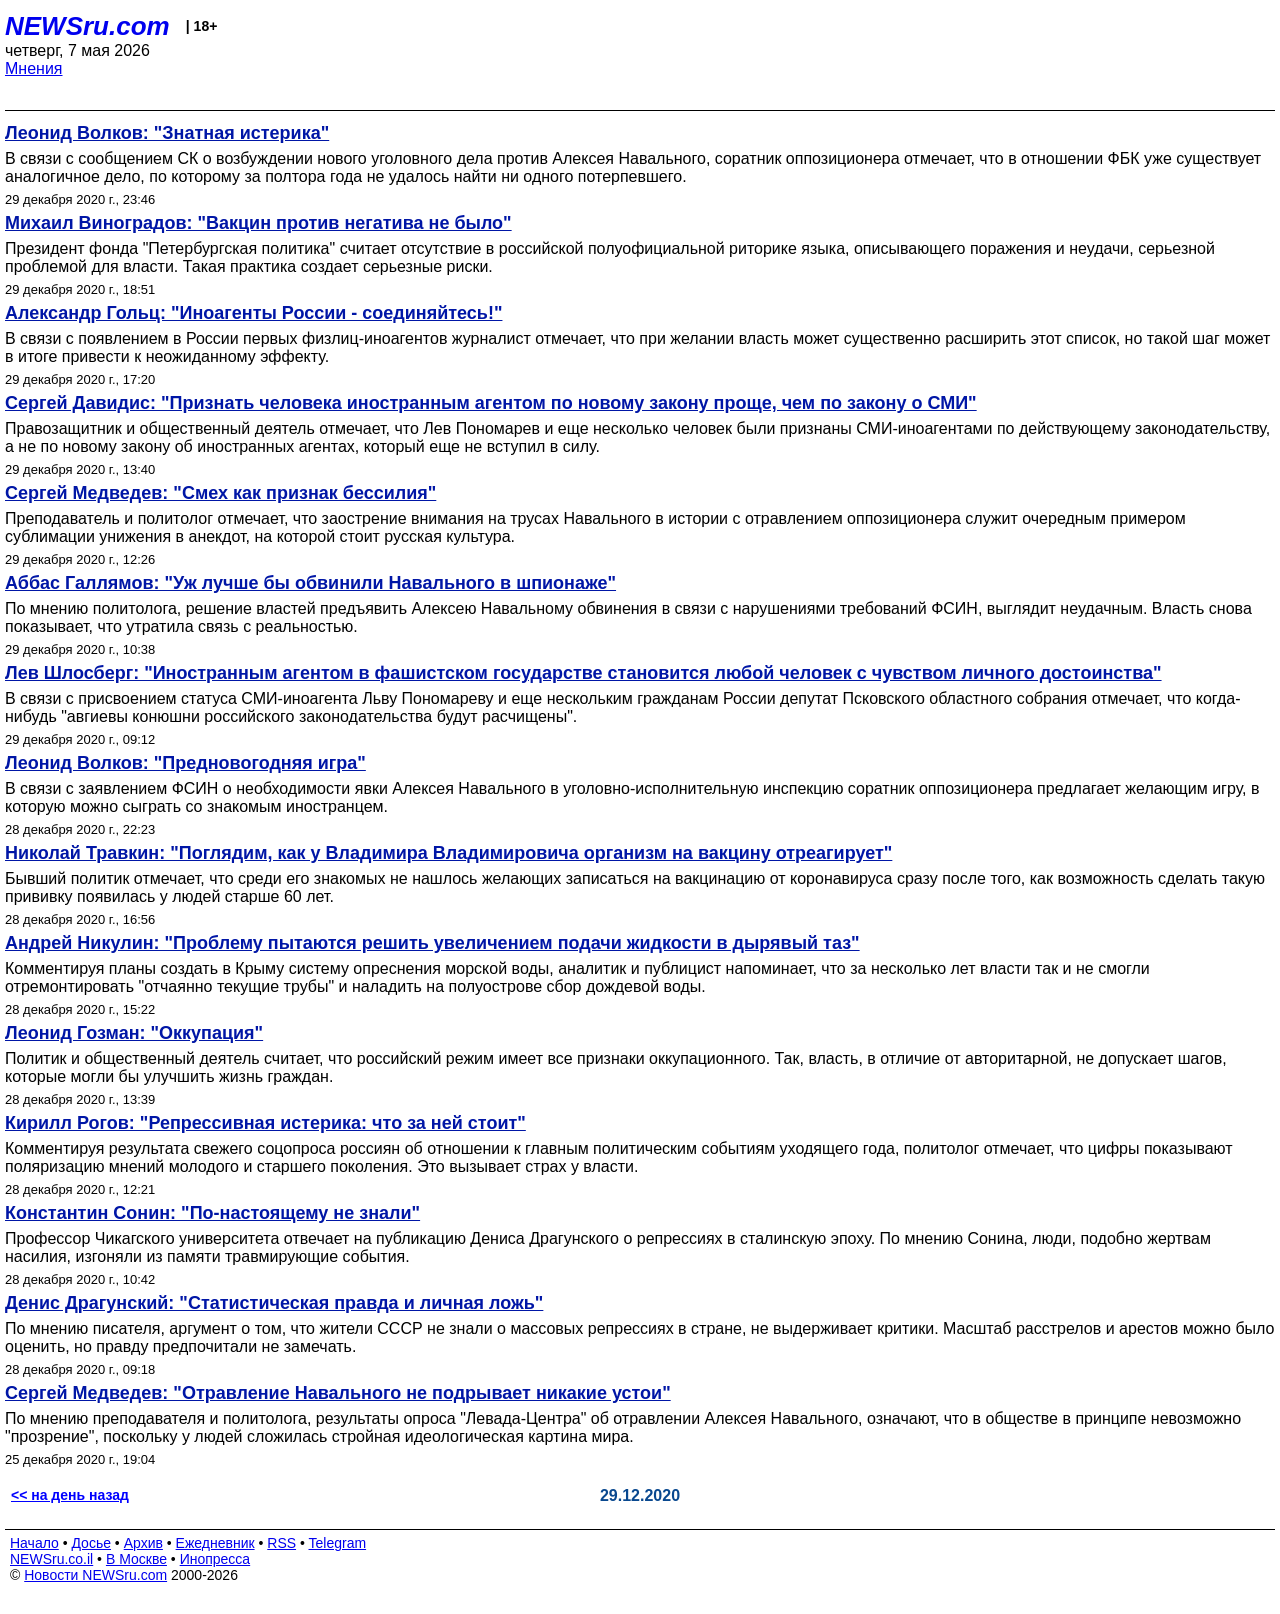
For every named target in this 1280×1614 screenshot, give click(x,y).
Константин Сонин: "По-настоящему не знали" (212, 1213)
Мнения (34, 68)
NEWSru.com (87, 26)
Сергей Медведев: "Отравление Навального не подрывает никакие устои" (338, 1393)
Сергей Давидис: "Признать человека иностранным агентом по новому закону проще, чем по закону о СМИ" (491, 403)
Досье (91, 1543)
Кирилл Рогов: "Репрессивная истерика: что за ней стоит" (265, 1123)
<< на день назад (70, 1495)
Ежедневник (215, 1543)
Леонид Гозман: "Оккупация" (134, 1033)
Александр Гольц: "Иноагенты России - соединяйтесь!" (253, 313)
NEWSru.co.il (51, 1559)
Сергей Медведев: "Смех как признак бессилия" (220, 493)
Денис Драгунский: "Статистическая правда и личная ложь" (274, 1303)
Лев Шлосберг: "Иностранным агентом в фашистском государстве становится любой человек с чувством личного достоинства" (583, 673)
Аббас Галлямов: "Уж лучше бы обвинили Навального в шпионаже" (310, 583)
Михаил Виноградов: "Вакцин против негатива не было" (258, 223)
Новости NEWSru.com (95, 1575)
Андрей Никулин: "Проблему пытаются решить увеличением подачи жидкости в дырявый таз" (432, 943)
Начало (34, 1543)
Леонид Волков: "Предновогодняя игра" (185, 763)
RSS (281, 1543)
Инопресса (215, 1559)
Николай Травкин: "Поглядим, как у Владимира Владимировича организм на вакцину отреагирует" (448, 853)
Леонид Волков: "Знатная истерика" (167, 133)
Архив (143, 1543)
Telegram (338, 1543)
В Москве (136, 1559)
